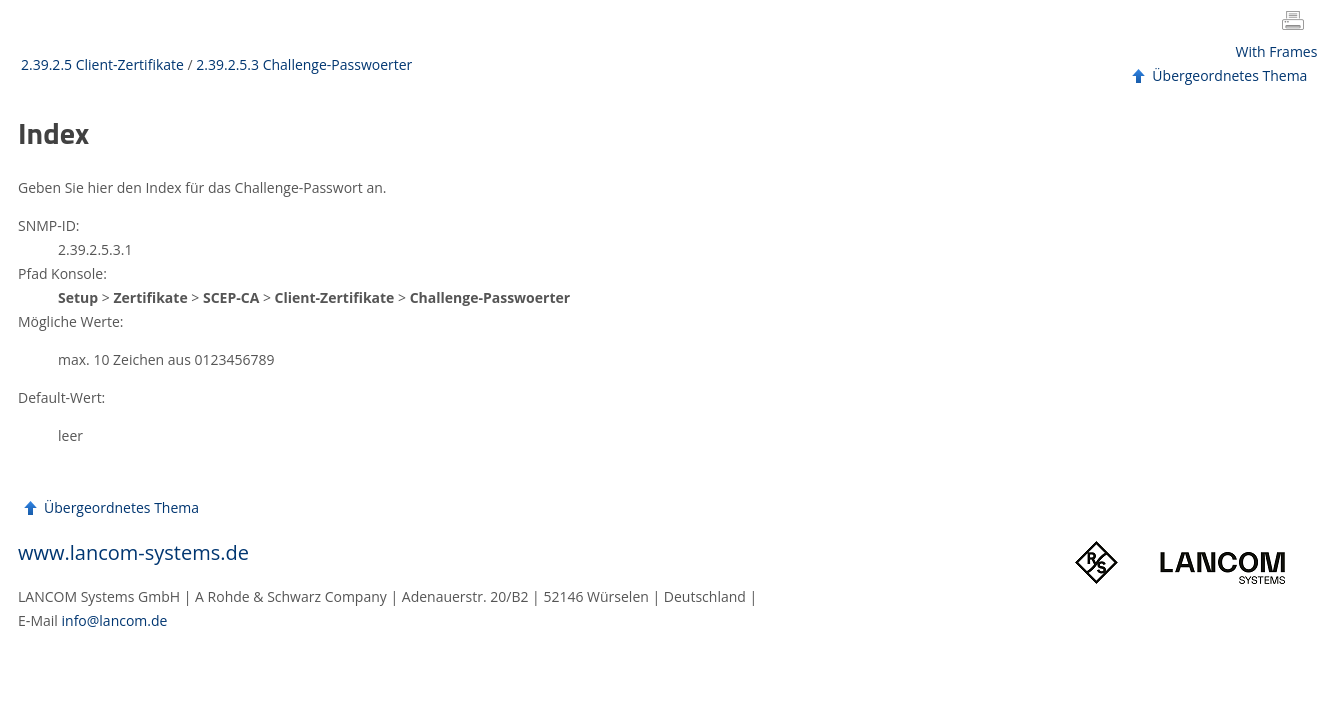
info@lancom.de (115, 620)
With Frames (1277, 51)
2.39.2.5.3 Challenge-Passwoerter (304, 64)
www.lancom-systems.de (133, 552)
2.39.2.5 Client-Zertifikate (102, 64)
